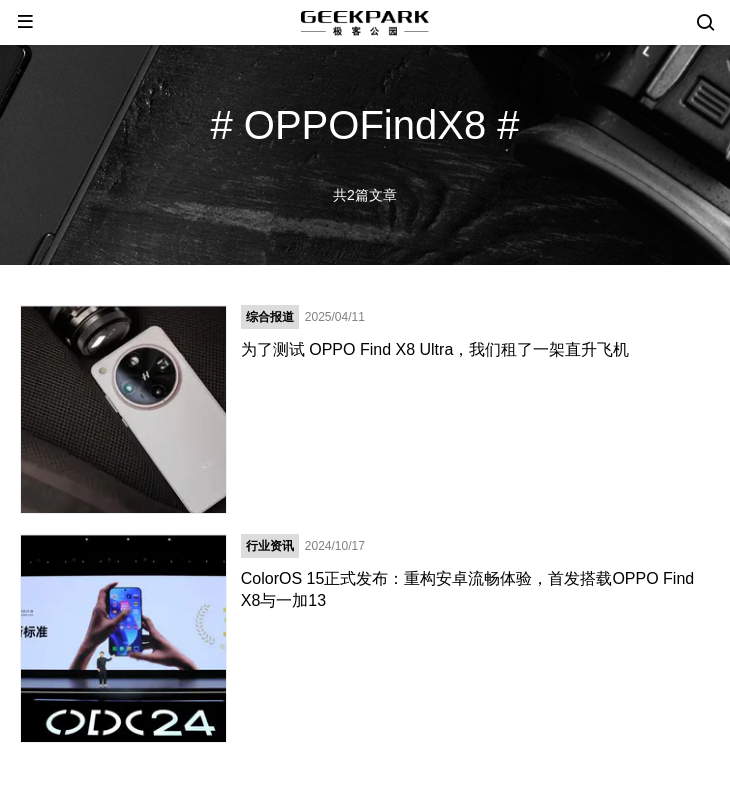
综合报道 (270, 317)
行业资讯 (270, 546)
